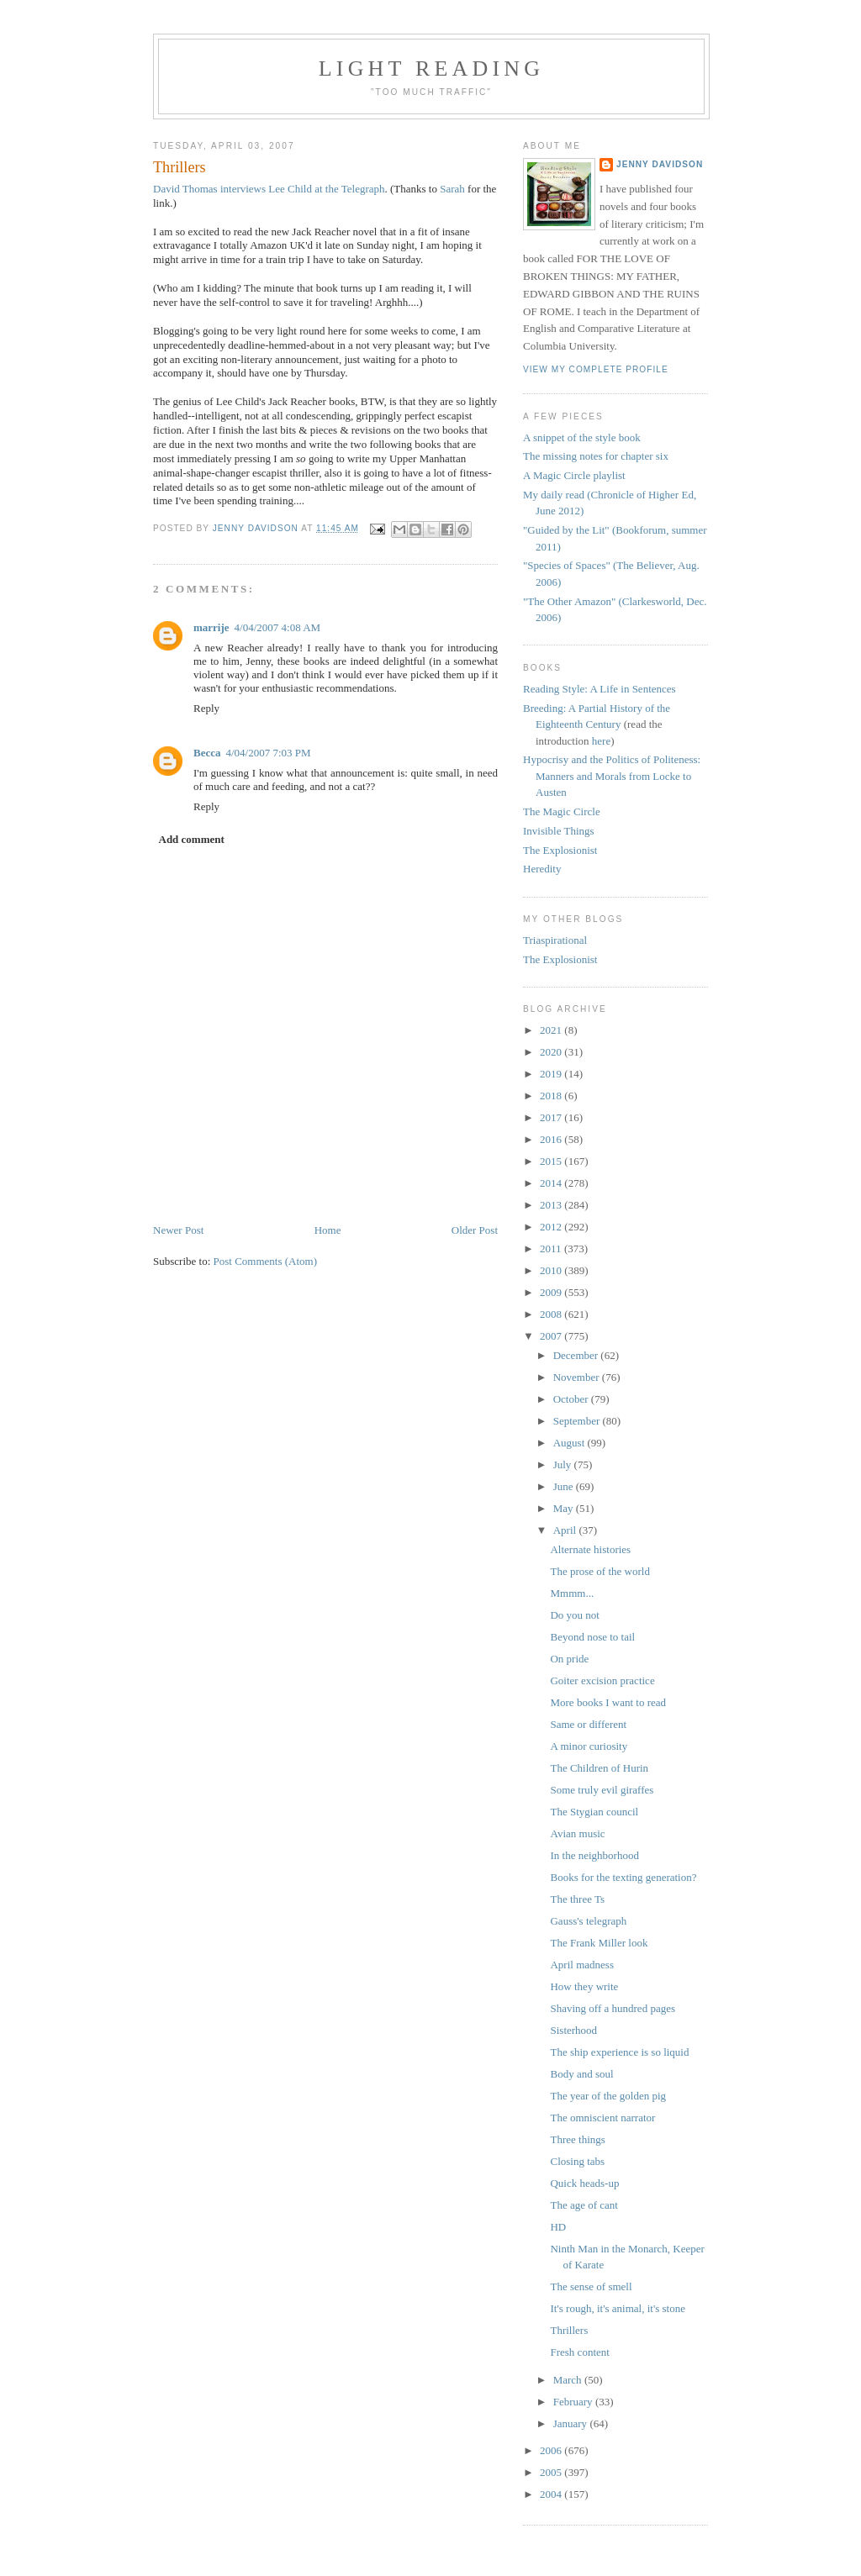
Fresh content (579, 2352)
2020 (552, 1052)
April (566, 1530)
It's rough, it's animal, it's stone (617, 2308)
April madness (581, 1964)
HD (558, 2226)
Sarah (452, 188)
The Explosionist (560, 850)
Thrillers (569, 2330)
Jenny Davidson (659, 164)
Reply (206, 708)
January (571, 2423)
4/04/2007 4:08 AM (278, 627)
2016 (552, 1139)
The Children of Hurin (599, 1768)
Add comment (191, 839)
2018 (552, 1095)
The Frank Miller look (598, 1942)
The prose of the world (599, 1571)
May (564, 1508)
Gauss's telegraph (588, 1921)
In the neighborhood (594, 1855)
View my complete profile (595, 369)
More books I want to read (608, 1702)
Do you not (575, 1615)
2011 (552, 1248)
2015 (552, 1161)
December (577, 1355)
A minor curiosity (588, 1746)
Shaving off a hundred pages (612, 2008)
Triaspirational (555, 940)
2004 (552, 2494)
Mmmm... (572, 1593)
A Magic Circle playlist (574, 475)
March (568, 2379)
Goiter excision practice (602, 1680)
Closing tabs (577, 2161)
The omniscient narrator (602, 2117)
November (577, 1377)
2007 (552, 1336)
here (601, 741)
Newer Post (178, 1230)
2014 (552, 1183)
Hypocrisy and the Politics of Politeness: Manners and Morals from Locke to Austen (611, 775)
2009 (552, 1292)
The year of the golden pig (608, 2095)
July (563, 1464)
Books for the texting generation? (623, 1877)
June (564, 1486)
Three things (577, 2139)
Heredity (542, 868)
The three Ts (577, 1899)
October (572, 1399)
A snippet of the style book (582, 437)
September (578, 1420)
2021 (552, 1030)
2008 (552, 1314)
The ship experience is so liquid (619, 2052)
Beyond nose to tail (592, 1636)
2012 (552, 1226)
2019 (552, 1073)
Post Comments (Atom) (266, 1261)
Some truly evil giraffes (601, 1789)
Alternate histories (590, 1549)
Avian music (577, 1833)
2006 (552, 2450)
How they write (584, 1986)
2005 (552, 2472)
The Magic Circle (561, 811)
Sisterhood (573, 2030)
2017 (552, 1117)
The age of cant (583, 2205)
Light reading (432, 68)
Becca (206, 752)
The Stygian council (594, 1811)
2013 (552, 1204)
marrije (211, 627)
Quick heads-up (584, 2183)
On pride (569, 1658)
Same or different (588, 1724)
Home (327, 1230)
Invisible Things (558, 830)
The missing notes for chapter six (595, 456)
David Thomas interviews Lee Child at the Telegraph (269, 188)
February (574, 2401)
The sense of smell (590, 2286)
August (570, 1442)
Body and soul (581, 2074)
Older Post (475, 1230)
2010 (552, 1270)
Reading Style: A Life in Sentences (599, 688)
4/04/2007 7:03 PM (267, 752)
